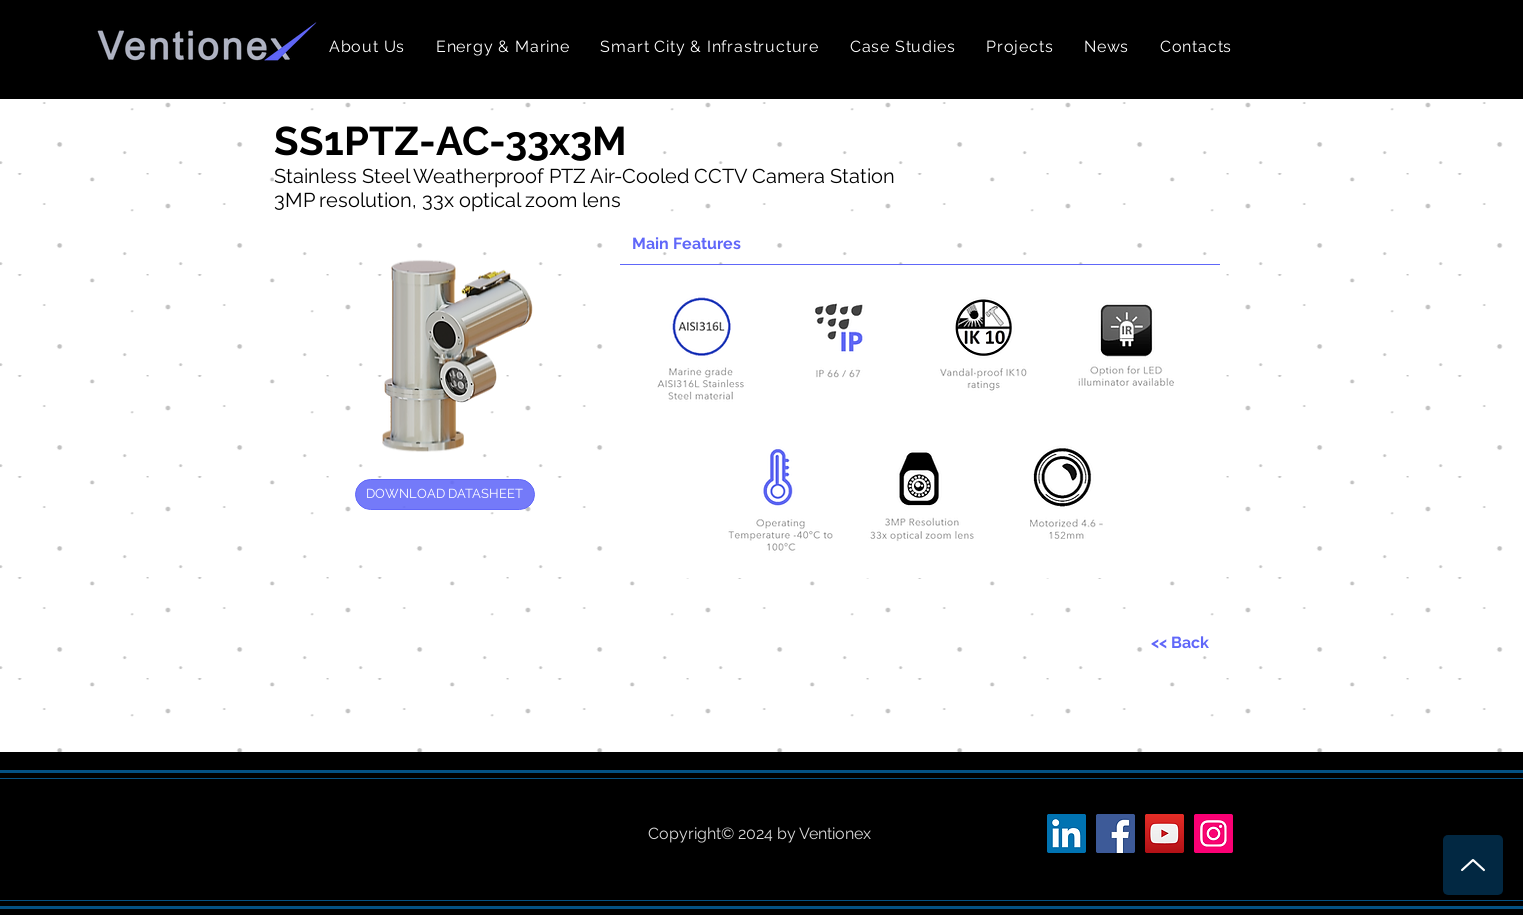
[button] (503, 46)
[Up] (1473, 865)
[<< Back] (1180, 643)
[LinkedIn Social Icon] (1066, 833)
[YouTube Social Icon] (1164, 833)
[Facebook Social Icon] (1115, 833)
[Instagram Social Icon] (1213, 833)
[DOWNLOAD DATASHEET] (445, 494)
